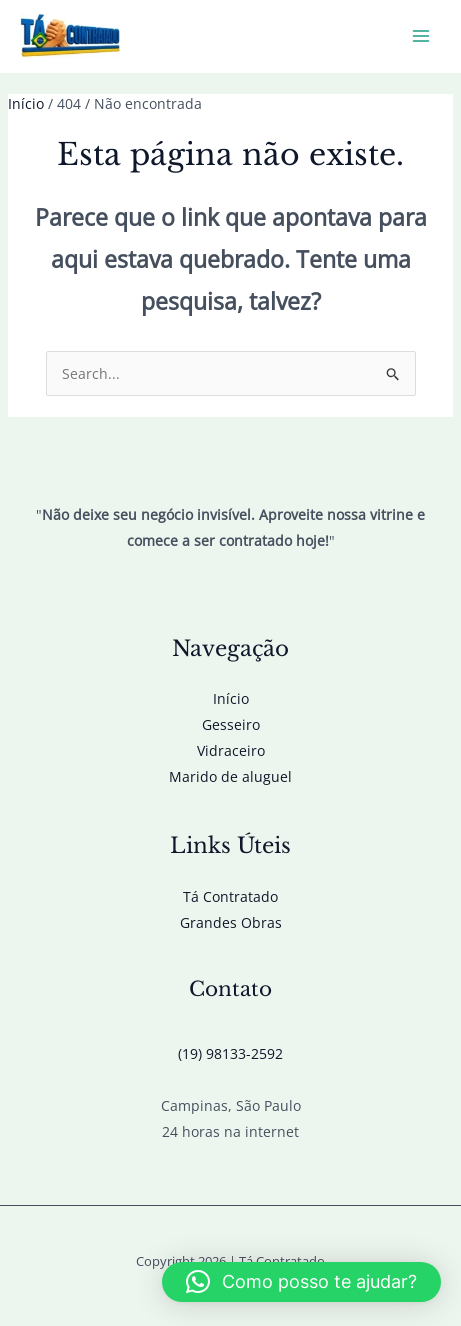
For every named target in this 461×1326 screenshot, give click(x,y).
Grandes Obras (231, 922)
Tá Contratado (230, 896)
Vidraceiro (231, 750)
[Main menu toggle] (420, 36)
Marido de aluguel (230, 776)
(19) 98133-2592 (230, 1053)
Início (231, 698)
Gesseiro (231, 724)
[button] (301, 1282)
